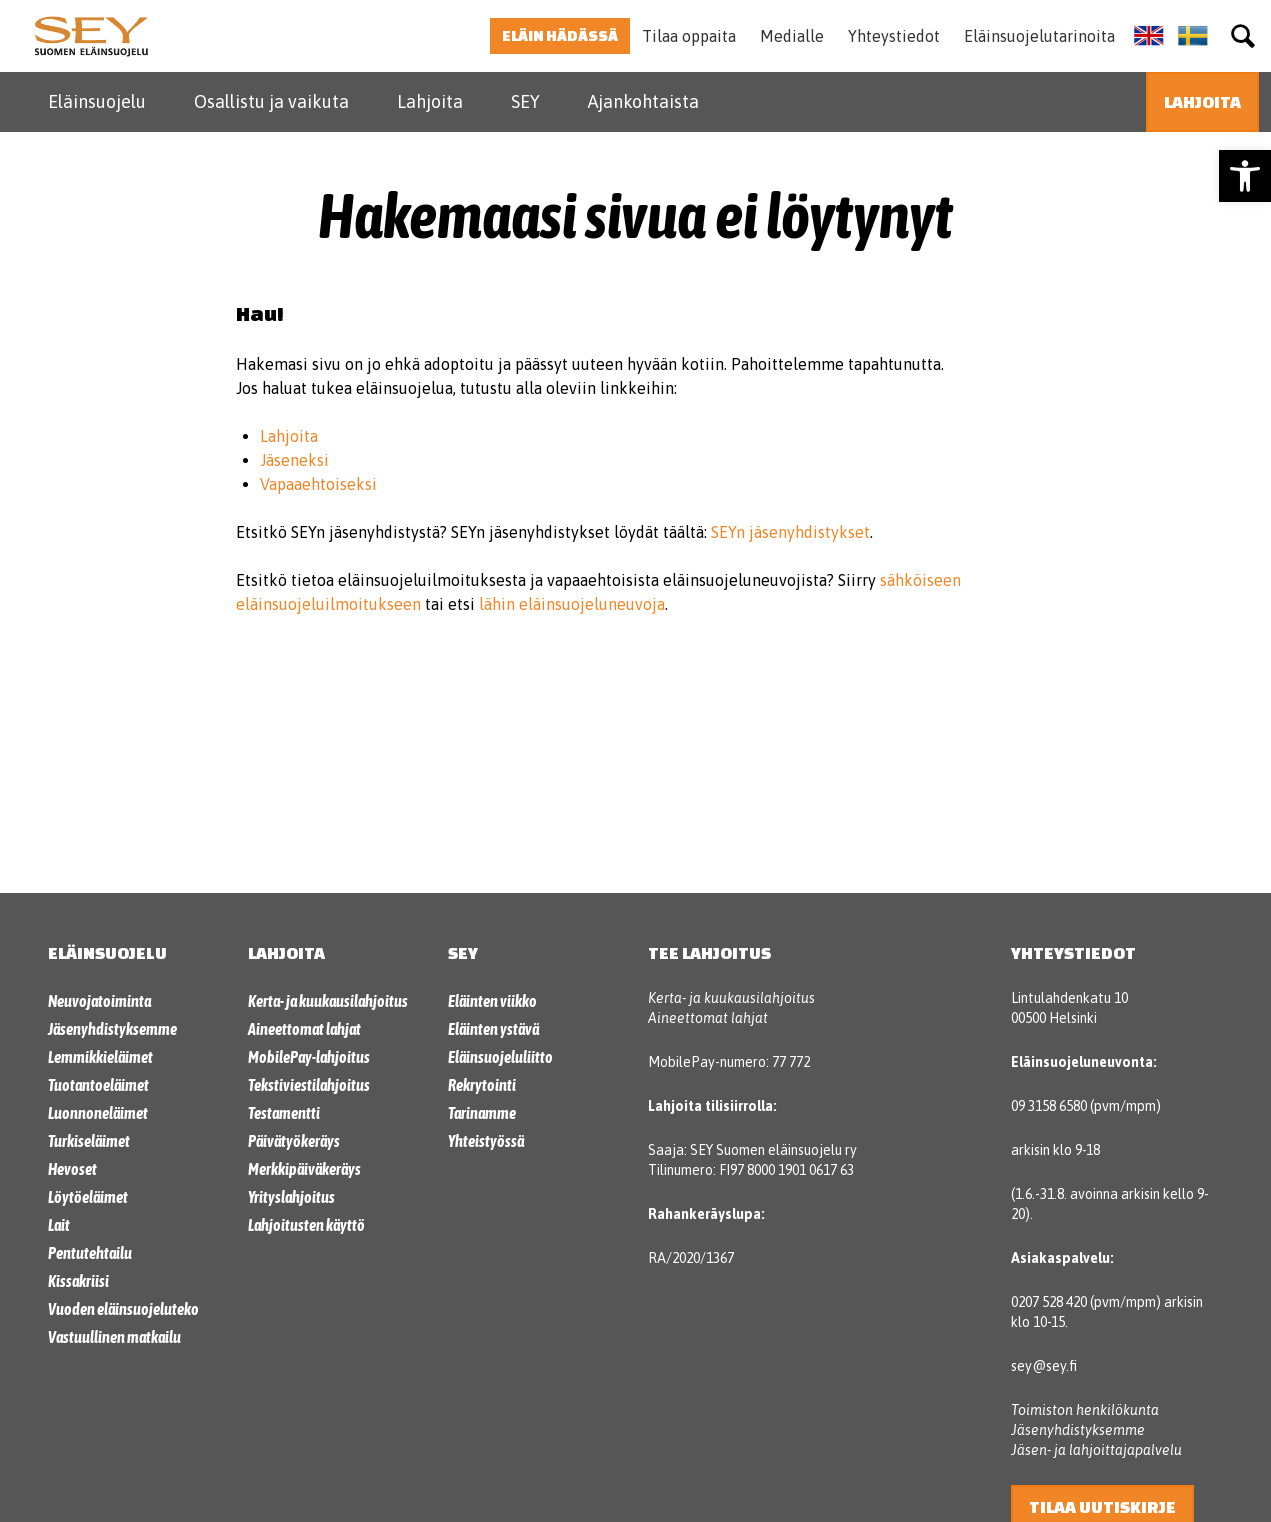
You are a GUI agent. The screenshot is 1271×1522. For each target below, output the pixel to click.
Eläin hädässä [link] (560, 35)
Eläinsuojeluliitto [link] (500, 1057)
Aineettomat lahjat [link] (304, 1029)
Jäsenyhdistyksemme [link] (112, 1029)
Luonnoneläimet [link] (98, 1113)
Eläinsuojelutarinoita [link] (1039, 36)
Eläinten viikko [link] (492, 1001)
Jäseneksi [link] (294, 460)
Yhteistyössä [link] (486, 1141)
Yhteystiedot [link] (894, 36)
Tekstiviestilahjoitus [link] (309, 1085)
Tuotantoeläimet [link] (98, 1085)
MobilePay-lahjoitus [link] (309, 1057)
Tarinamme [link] (482, 1113)
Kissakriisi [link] (78, 1281)
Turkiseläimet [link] (89, 1141)
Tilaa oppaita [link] (689, 36)
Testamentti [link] (284, 1113)
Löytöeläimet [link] (88, 1197)
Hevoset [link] (72, 1169)
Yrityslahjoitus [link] (291, 1197)
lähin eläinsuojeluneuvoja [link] (572, 604)
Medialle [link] (792, 36)
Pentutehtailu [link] (90, 1253)
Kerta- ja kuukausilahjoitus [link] (328, 1001)
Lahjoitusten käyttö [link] (306, 1225)
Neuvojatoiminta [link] (99, 1001)
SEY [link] (525, 101)
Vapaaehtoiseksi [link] (318, 484)
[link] (1245, 176)
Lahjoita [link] (430, 101)
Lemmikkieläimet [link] (100, 1057)
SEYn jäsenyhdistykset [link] (790, 532)
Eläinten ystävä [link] (493, 1029)
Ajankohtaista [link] (643, 101)
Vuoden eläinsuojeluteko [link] (123, 1309)
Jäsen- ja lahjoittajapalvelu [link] (1096, 1450)
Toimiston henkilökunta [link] (1085, 1410)
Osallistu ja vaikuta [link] (271, 101)
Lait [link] (59, 1225)
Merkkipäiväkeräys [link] (304, 1169)
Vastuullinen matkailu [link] (114, 1337)
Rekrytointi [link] (482, 1085)
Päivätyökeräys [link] (294, 1141)
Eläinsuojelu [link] (97, 101)
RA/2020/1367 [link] (691, 1258)
